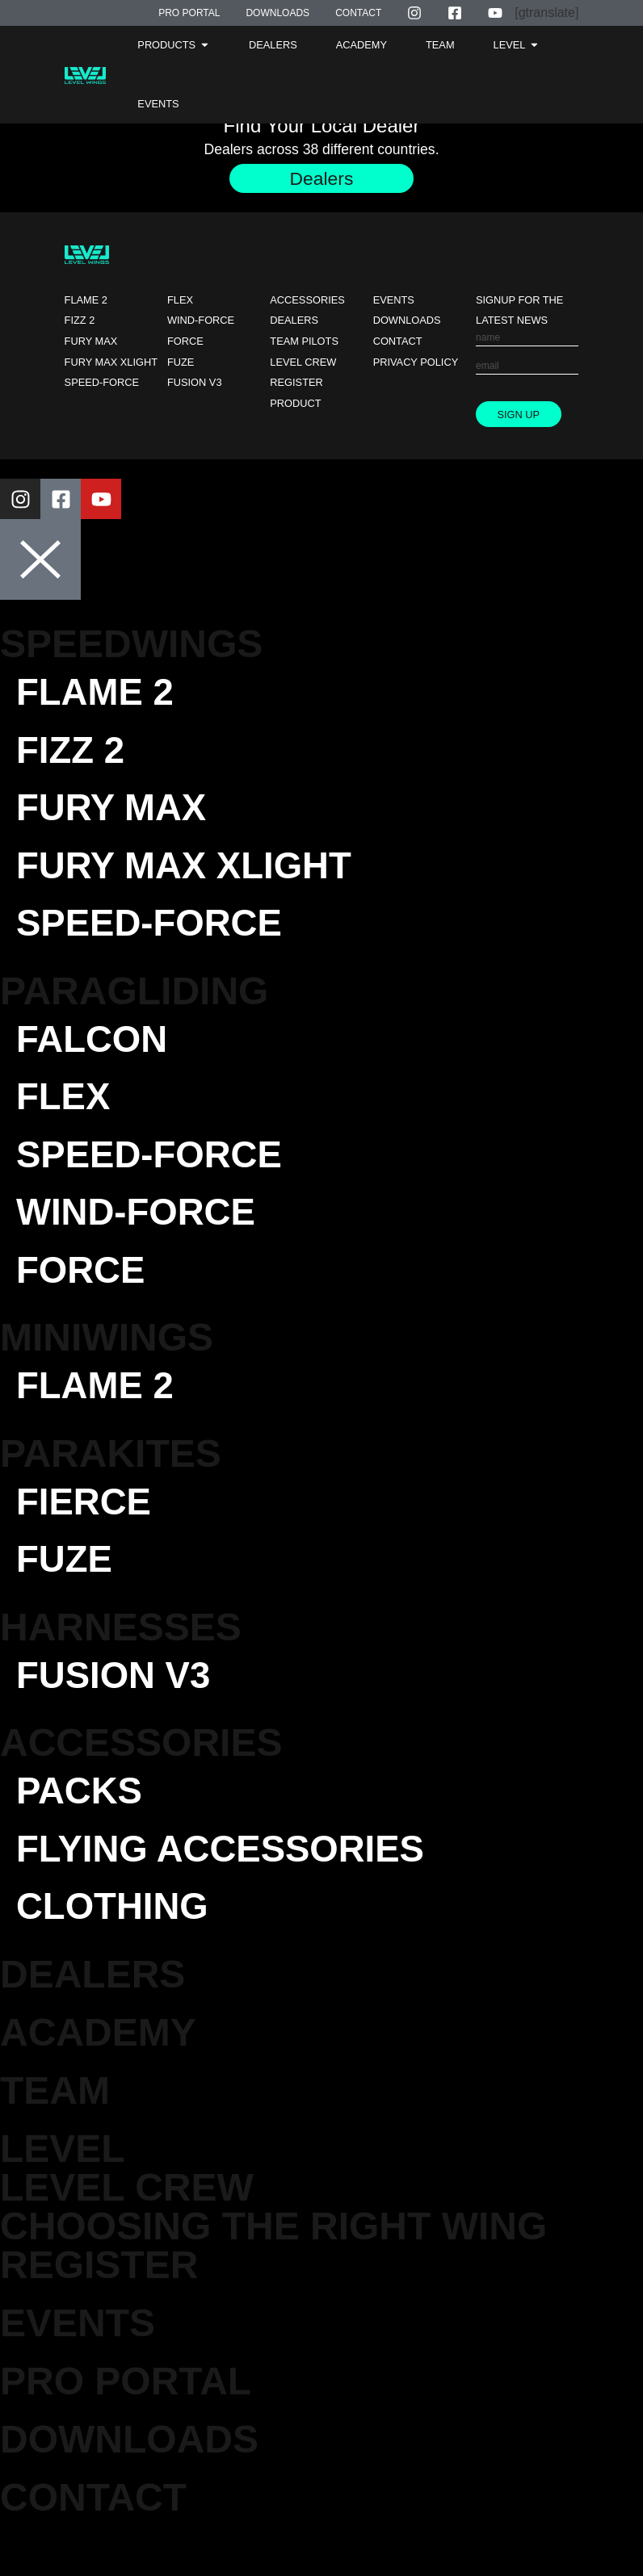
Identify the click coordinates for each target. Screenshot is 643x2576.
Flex (180, 301)
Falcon (95, 1050)
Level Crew (303, 363)
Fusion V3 (194, 383)
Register (99, 2299)
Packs (82, 1820)
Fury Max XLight (111, 363)
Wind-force (200, 322)
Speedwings (131, 644)
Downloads (407, 322)
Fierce (87, 1525)
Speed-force (102, 383)
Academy (98, 2067)
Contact (397, 342)
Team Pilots (304, 342)
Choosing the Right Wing (273, 2260)
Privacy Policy (416, 363)
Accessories (307, 301)
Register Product (296, 393)
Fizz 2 (80, 322)
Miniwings (106, 1358)
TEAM (55, 2125)
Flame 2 (86, 301)
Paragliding (134, 1001)
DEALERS (92, 2008)
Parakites (110, 1476)
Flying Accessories (231, 1880)
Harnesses (121, 1653)
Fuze (180, 363)
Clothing (117, 1940)
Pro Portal (125, 2415)
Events (393, 301)
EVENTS (77, 2357)
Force (185, 342)
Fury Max (91, 342)
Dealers (294, 322)
